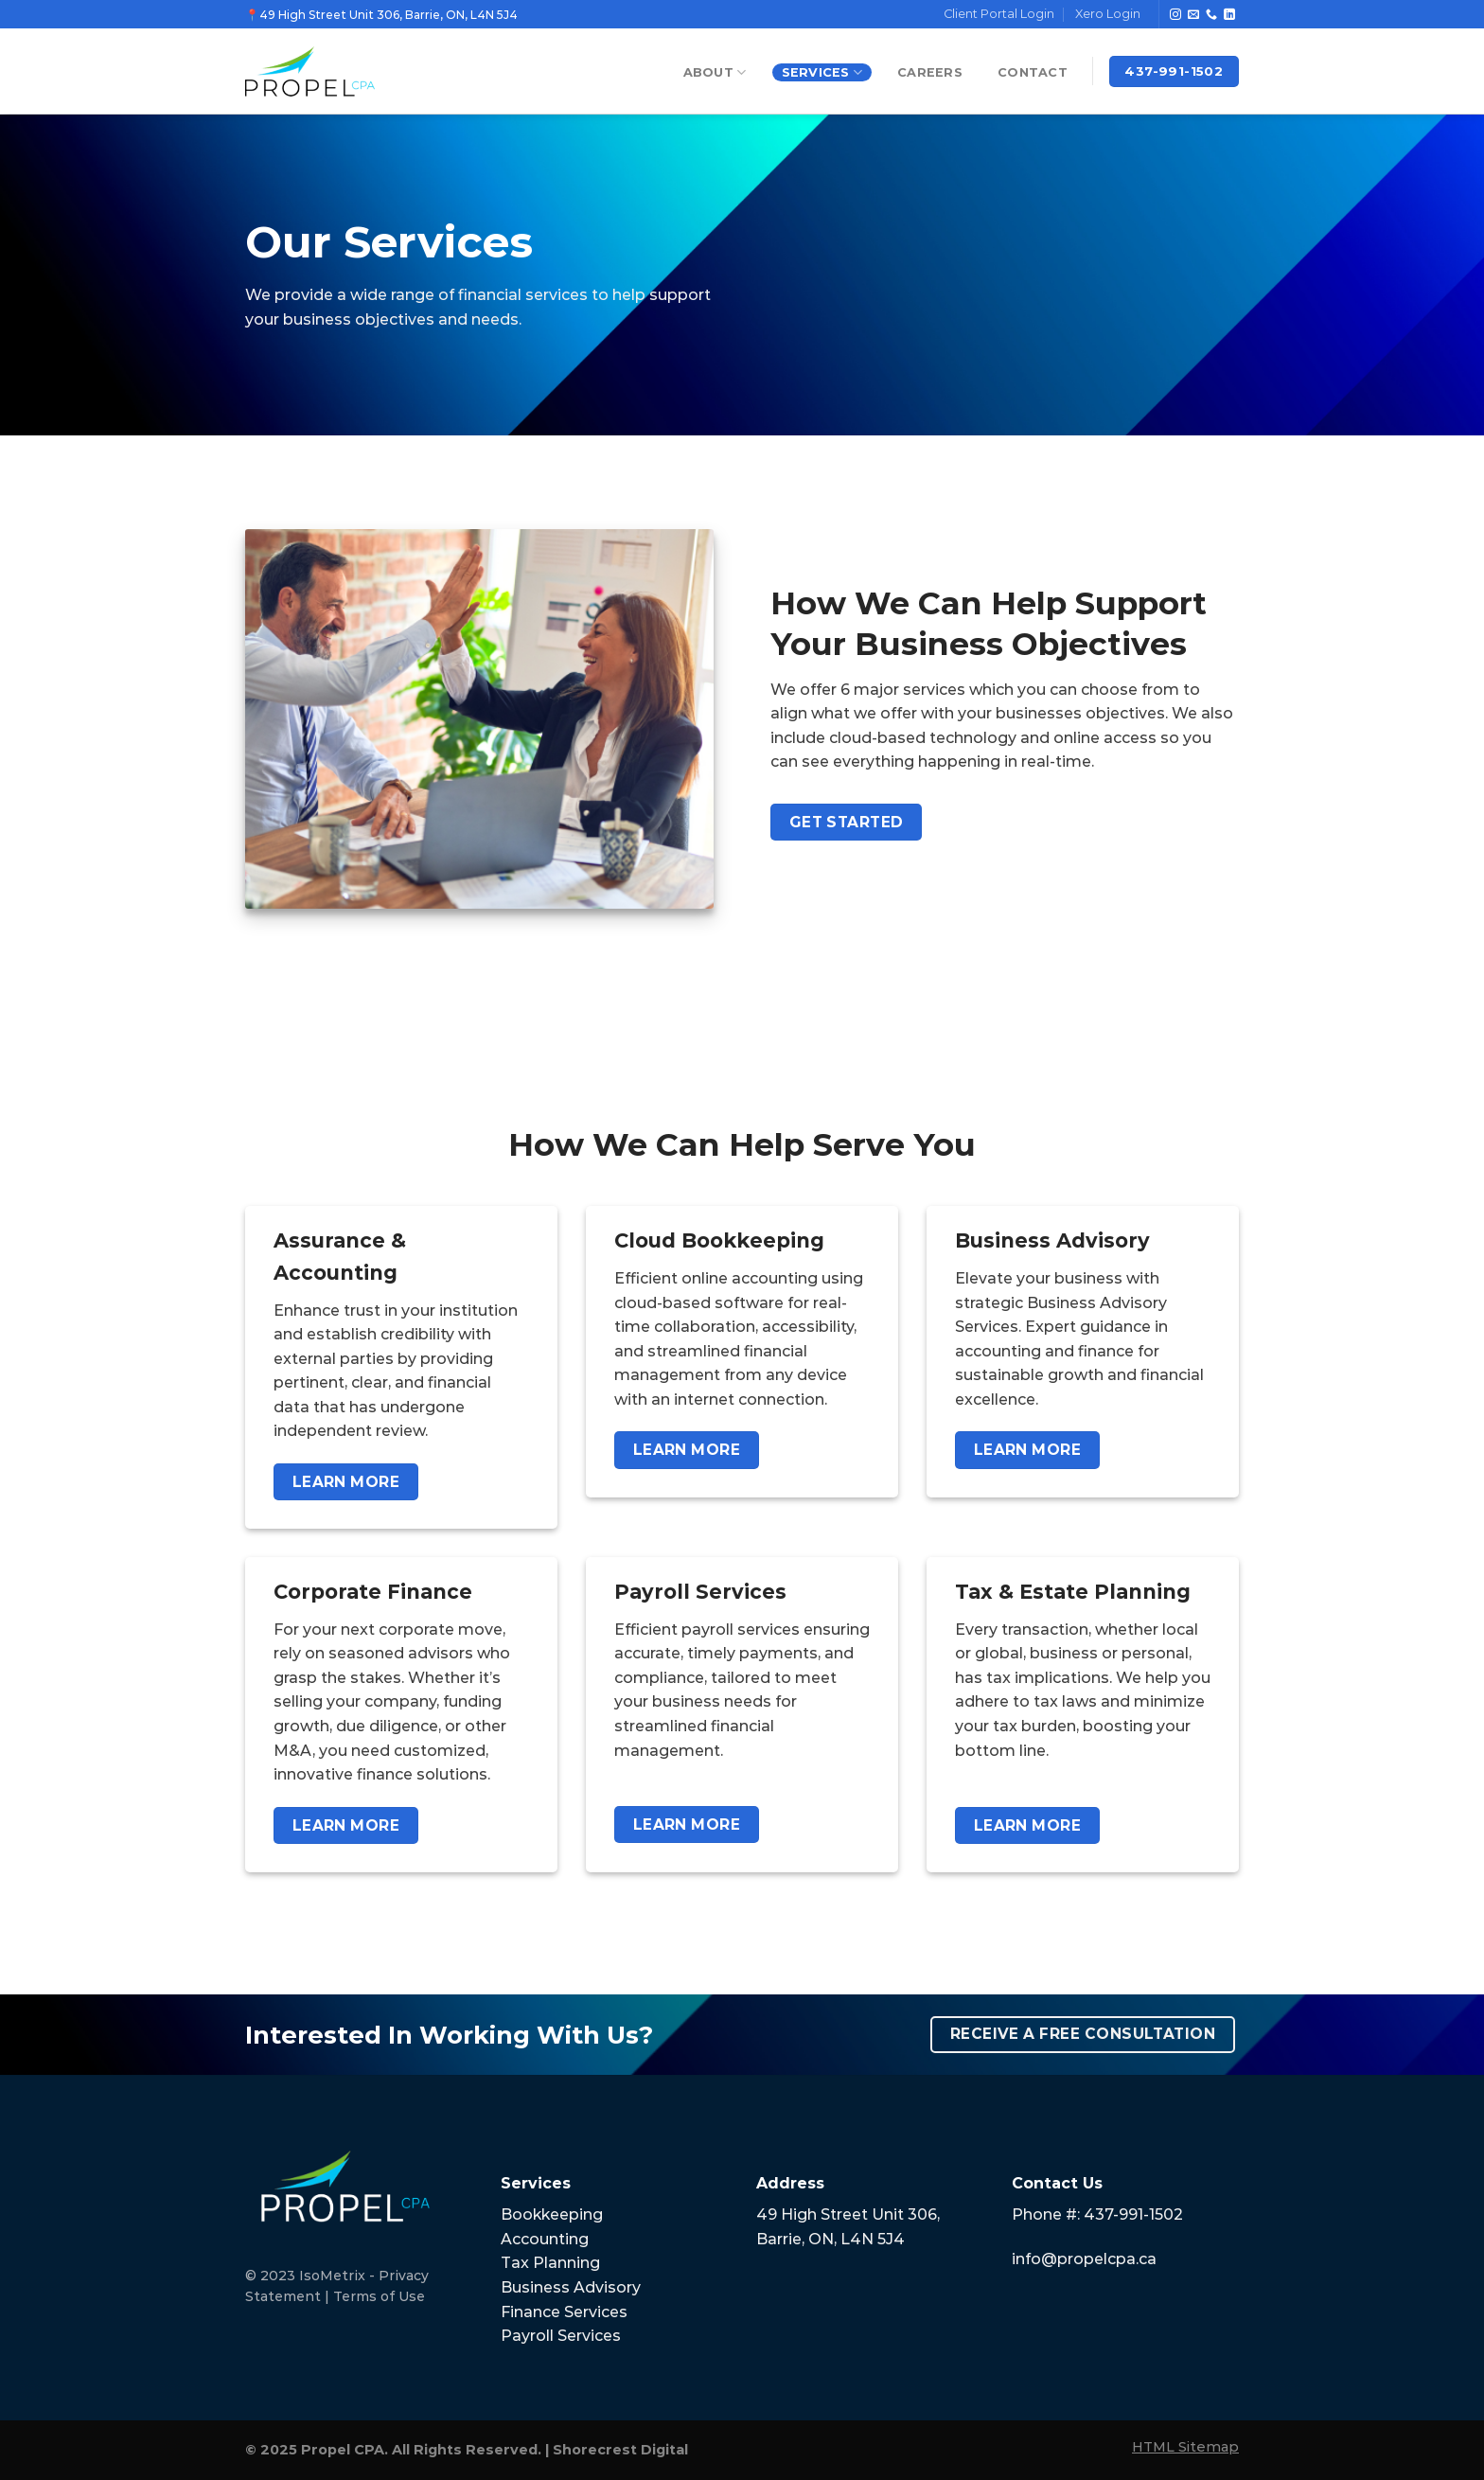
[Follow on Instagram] (1175, 15)
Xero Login (1107, 14)
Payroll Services (561, 2336)
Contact (1033, 72)
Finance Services (564, 2312)
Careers (930, 72)
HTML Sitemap (1185, 2446)
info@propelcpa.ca (1084, 2259)
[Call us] (1211, 15)
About (715, 72)
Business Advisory (571, 2287)
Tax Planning (550, 2263)
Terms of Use (379, 2296)
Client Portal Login (999, 14)
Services (822, 72)
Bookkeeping (552, 2214)
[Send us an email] (1193, 15)
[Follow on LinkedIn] (1229, 15)
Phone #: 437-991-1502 (1097, 2214)
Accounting (545, 2239)
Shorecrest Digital (620, 2449)
